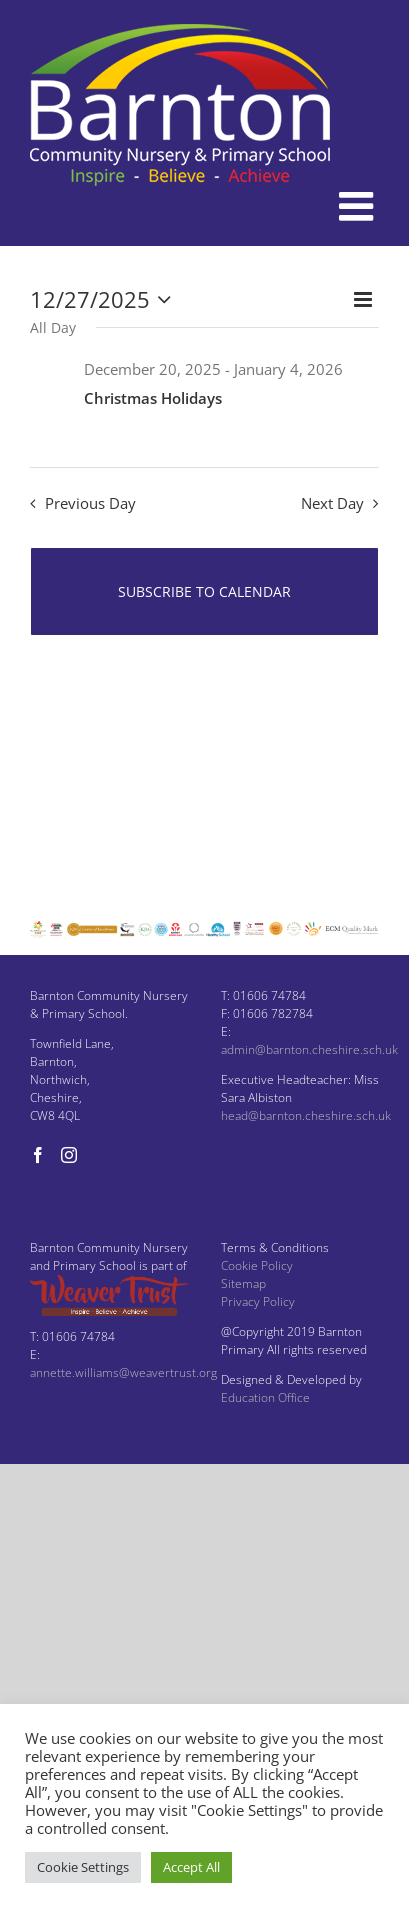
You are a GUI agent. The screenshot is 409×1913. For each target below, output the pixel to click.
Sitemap (243, 1283)
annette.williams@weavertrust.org (123, 1372)
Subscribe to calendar (204, 591)
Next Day (332, 503)
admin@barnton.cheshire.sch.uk (309, 1049)
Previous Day (90, 503)
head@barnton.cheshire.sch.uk (306, 1115)
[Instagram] (69, 1155)
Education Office (265, 1397)
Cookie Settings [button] (83, 1867)
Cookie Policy (257, 1265)
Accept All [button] (191, 1867)
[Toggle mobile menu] (359, 206)
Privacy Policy (258, 1301)
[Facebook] (38, 1155)
